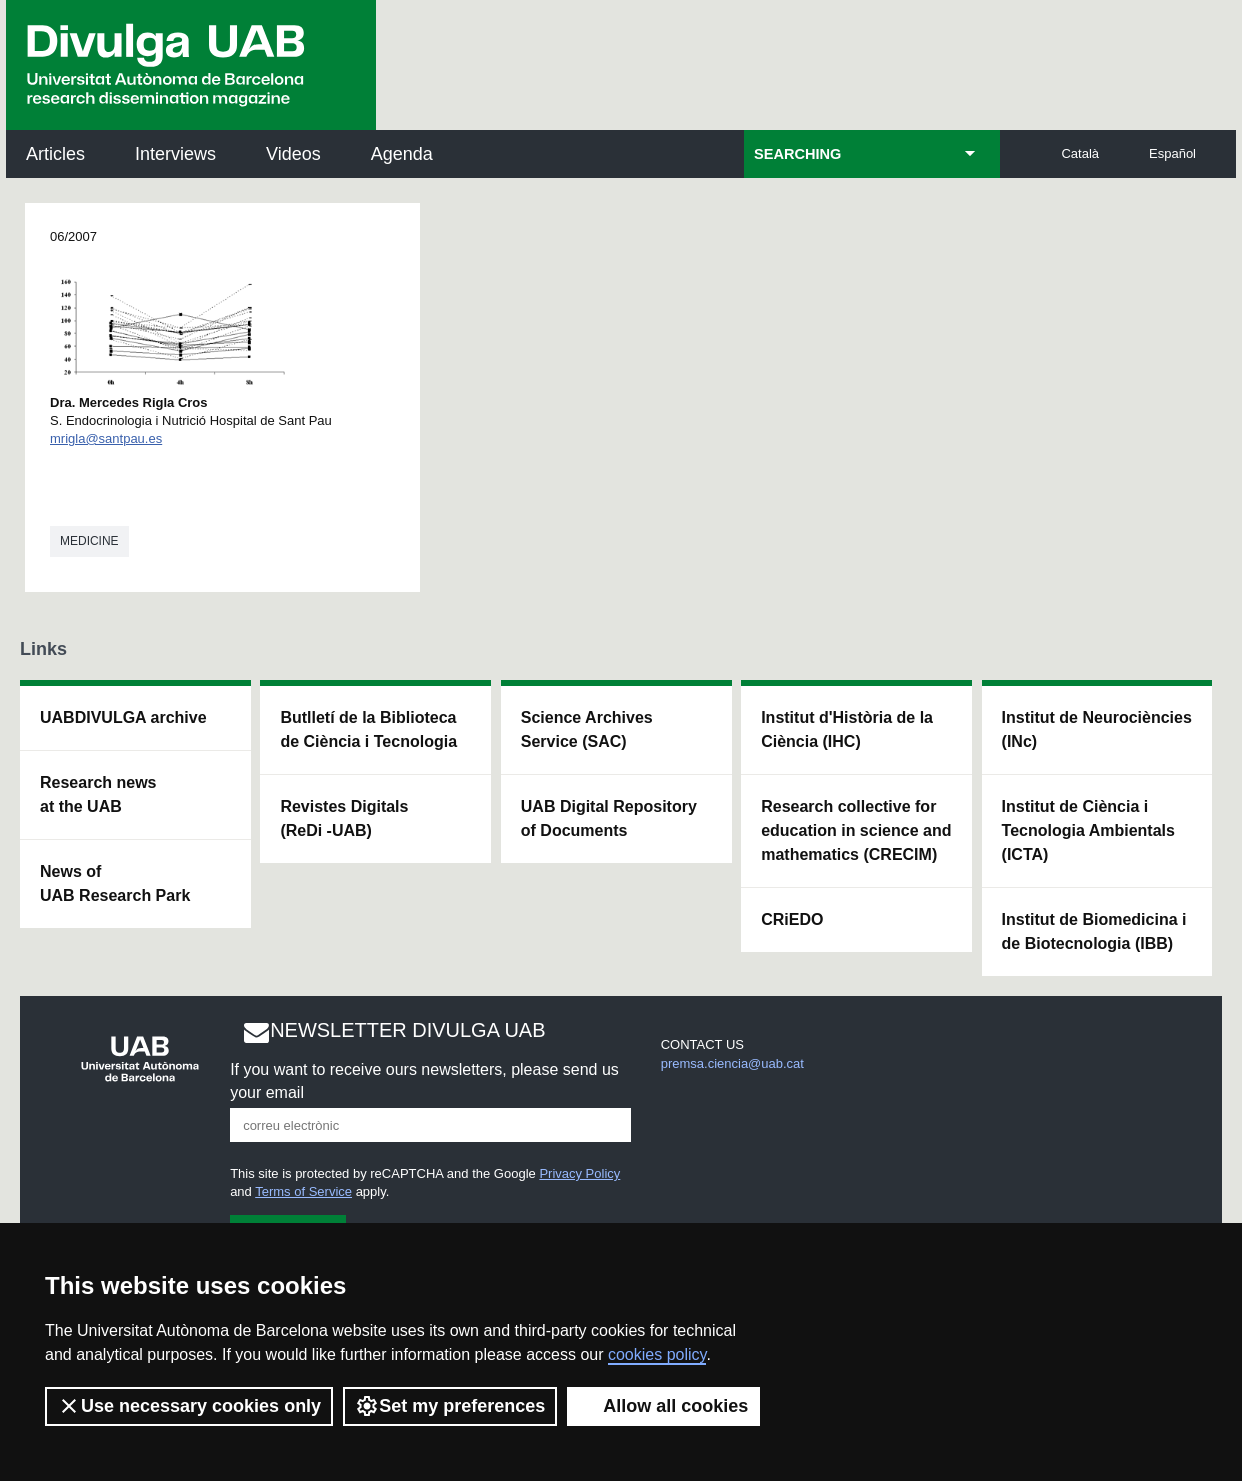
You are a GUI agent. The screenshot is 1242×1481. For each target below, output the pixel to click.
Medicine (89, 541)
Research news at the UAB (98, 794)
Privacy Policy (579, 1173)
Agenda (402, 154)
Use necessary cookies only (189, 1406)
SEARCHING (797, 154)
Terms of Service (303, 1191)
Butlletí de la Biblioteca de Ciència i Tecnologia (368, 729)
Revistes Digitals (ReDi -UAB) (344, 818)
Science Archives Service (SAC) (587, 729)
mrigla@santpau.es (106, 438)
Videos (293, 154)
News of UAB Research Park (115, 883)
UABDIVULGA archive (123, 717)
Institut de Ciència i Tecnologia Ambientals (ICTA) (1088, 830)
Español (1172, 153)
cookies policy (657, 1354)
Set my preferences (450, 1406)
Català (1080, 153)
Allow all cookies (663, 1406)
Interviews (175, 154)
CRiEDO (792, 919)
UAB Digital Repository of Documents (609, 818)
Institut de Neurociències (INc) (1097, 729)
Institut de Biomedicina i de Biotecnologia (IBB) (1094, 931)
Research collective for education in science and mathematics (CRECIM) (856, 830)
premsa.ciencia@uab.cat (732, 1063)
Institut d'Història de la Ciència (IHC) (847, 729)
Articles (55, 154)
